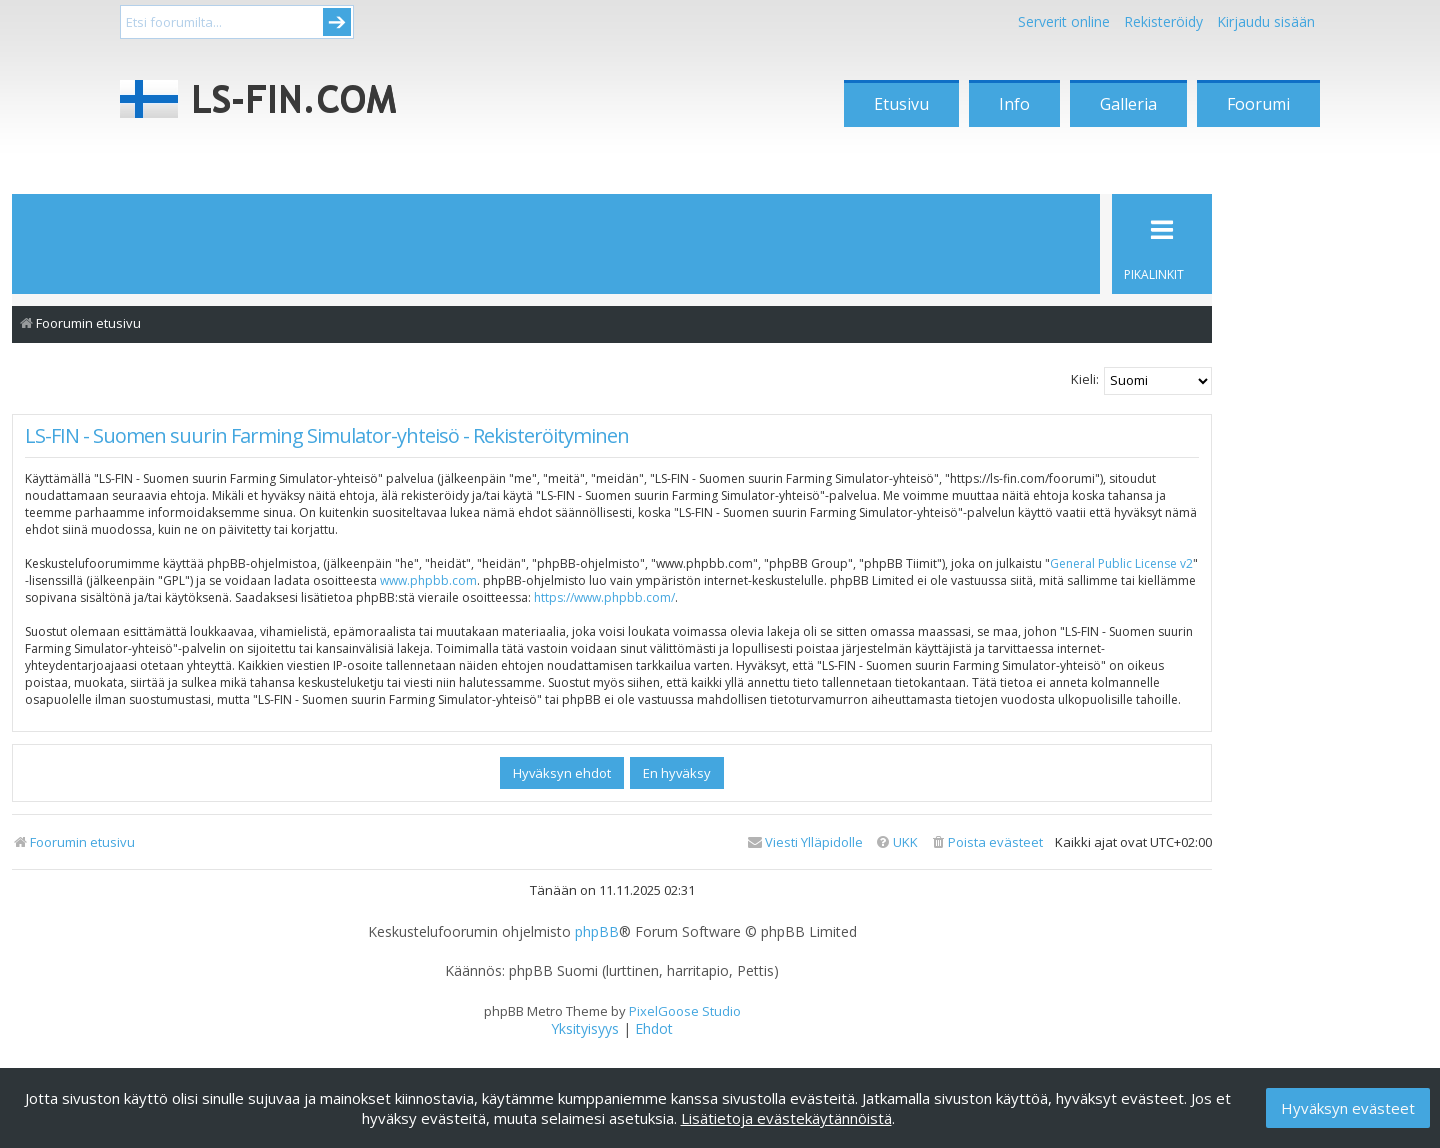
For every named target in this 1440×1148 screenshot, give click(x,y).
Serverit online (1064, 21)
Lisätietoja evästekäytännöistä (786, 1118)
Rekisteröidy (1163, 21)
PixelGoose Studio (685, 1011)
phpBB (597, 932)
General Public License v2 (1121, 563)
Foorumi (1258, 104)
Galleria (1128, 104)
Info (1014, 104)
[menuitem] (986, 842)
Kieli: (1085, 379)
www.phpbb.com (428, 580)
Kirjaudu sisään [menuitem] (1266, 21)
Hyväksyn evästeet (1348, 1108)
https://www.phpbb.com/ (604, 597)
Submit (337, 22)
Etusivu (901, 104)
